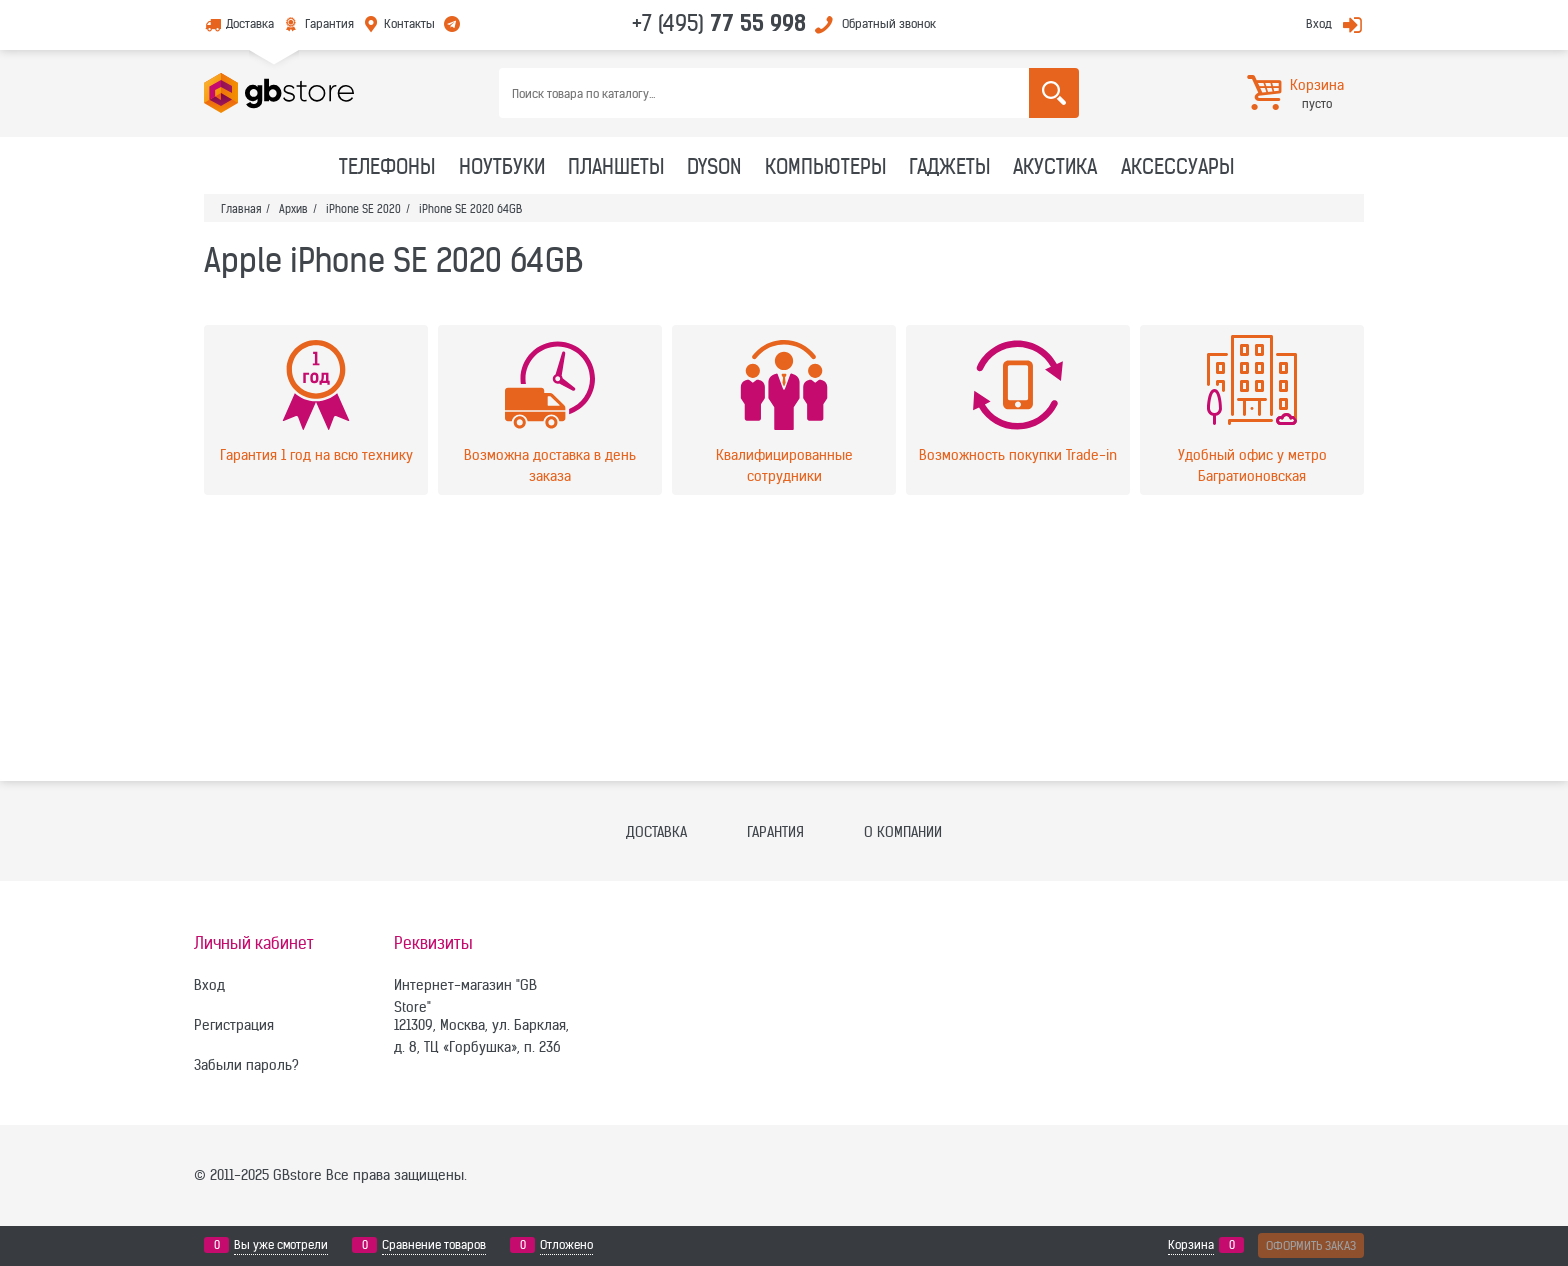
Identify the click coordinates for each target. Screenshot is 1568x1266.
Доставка (250, 23)
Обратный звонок (889, 23)
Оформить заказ (1311, 1245)
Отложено (566, 1245)
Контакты (409, 23)
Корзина (1191, 1245)
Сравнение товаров (434, 1245)
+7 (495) (719, 23)
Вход (1319, 23)
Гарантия (329, 23)
